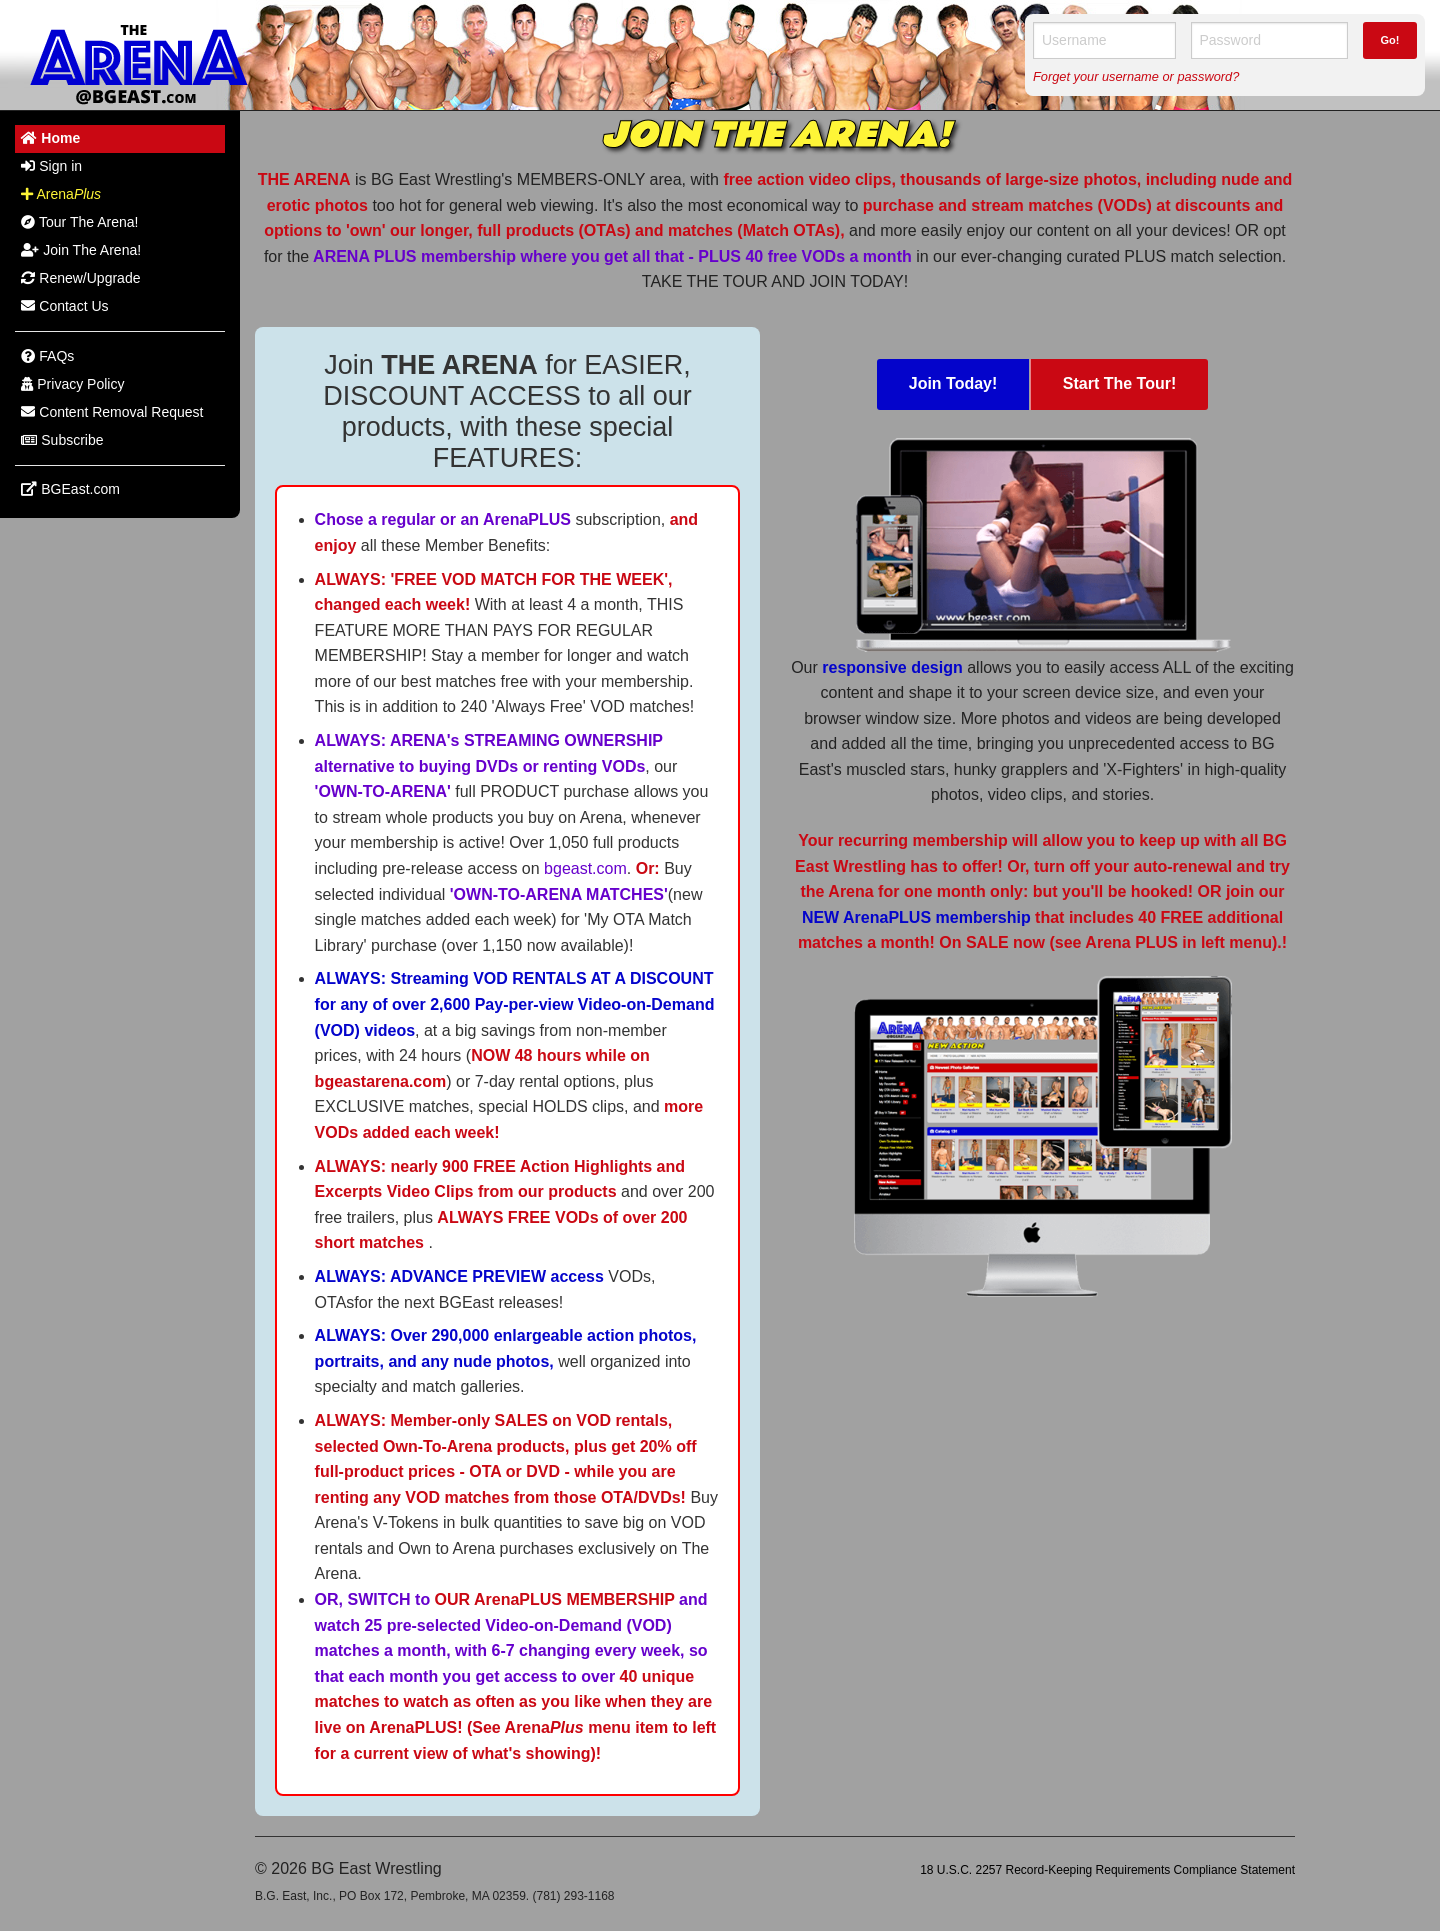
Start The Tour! (1119, 383)
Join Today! (953, 383)
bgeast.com (585, 868)
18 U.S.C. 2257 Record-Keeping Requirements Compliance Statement (1107, 1870)
